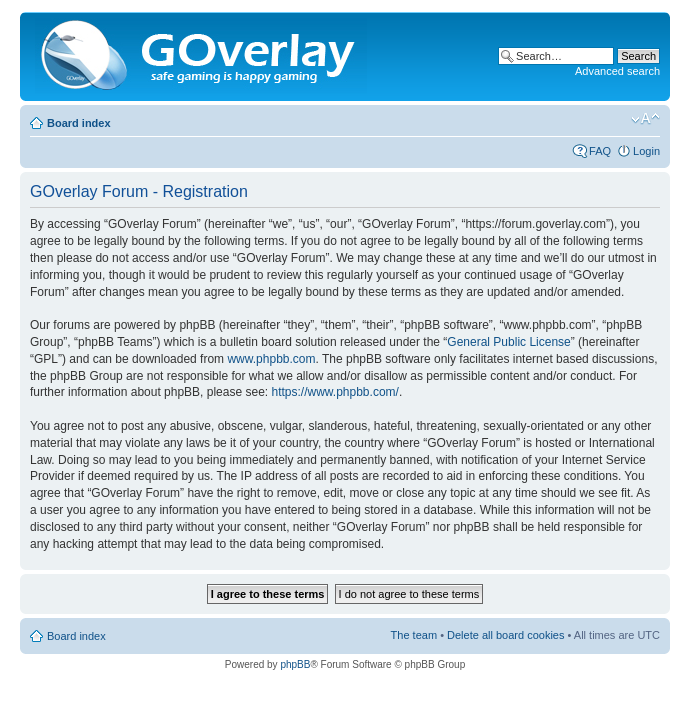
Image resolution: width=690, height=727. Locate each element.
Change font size (645, 119)
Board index (79, 123)
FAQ (600, 151)
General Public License (508, 342)
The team (414, 635)
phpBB (295, 664)
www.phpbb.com (271, 359)
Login (646, 151)
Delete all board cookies (505, 635)
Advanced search (617, 71)
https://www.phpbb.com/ (334, 392)
